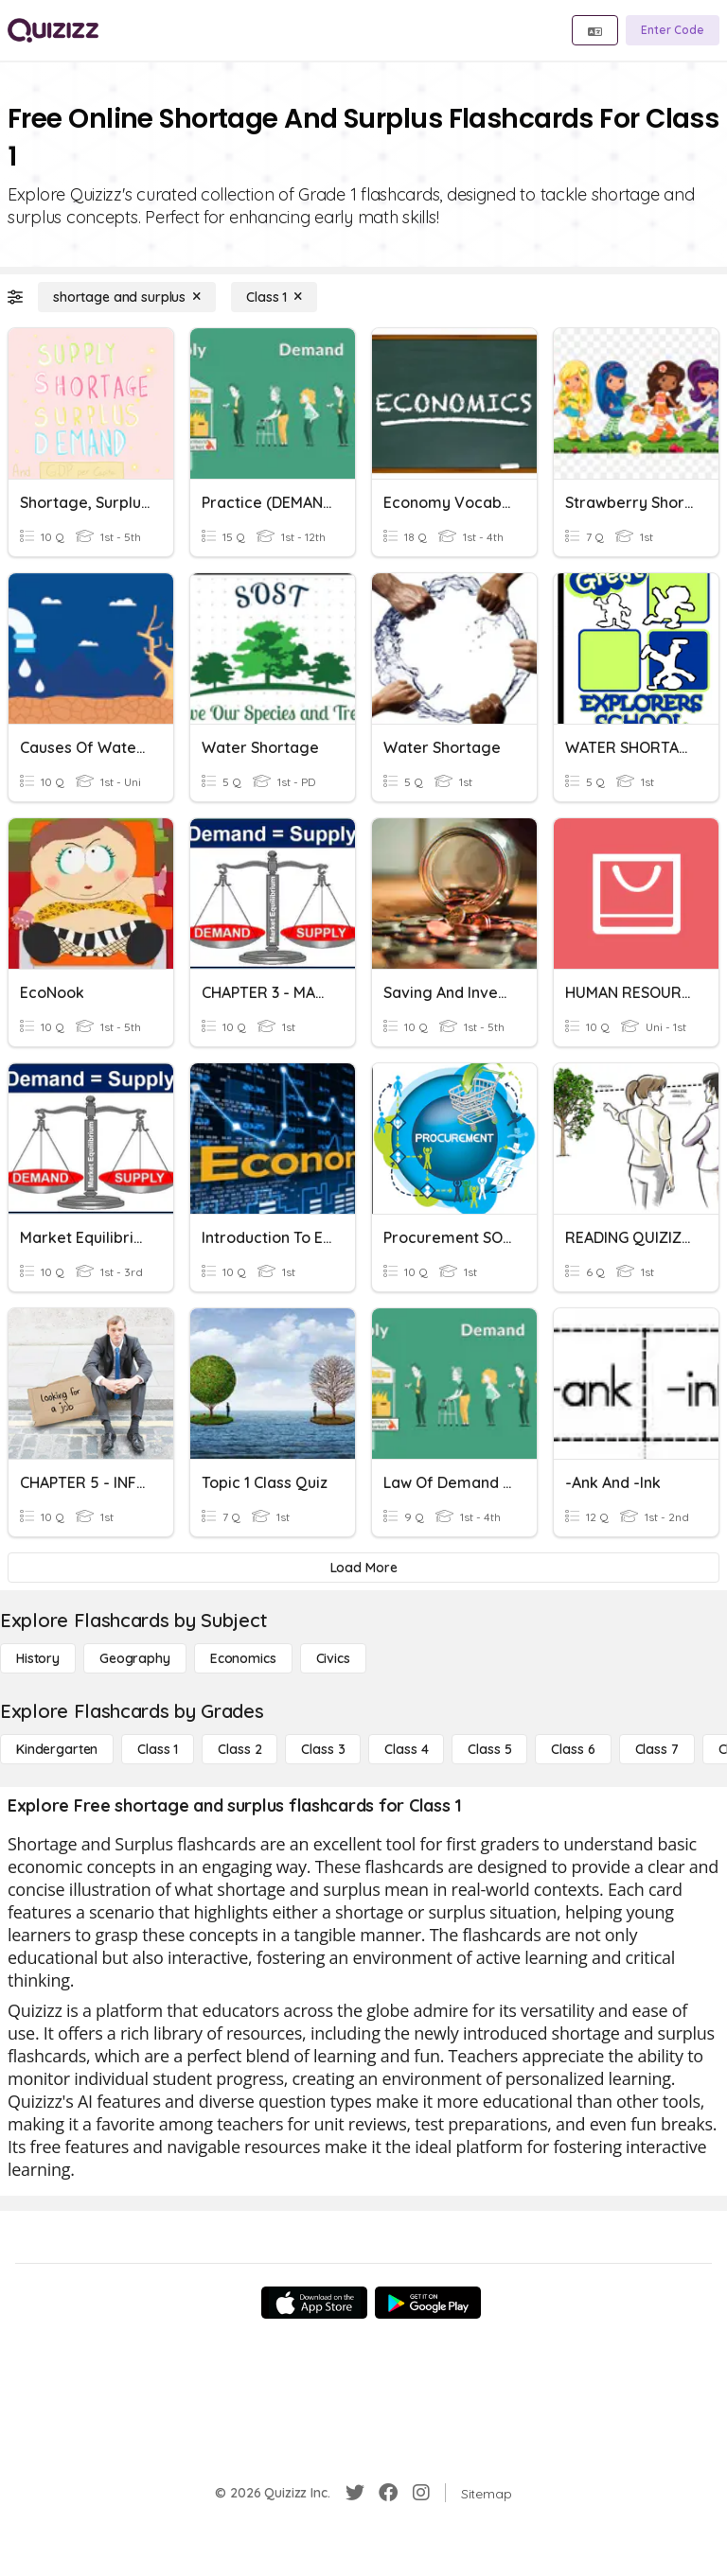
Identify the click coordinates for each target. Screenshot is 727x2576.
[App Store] (314, 2303)
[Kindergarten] (57, 1749)
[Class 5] (489, 1749)
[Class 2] (239, 1749)
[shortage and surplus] (127, 297)
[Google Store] (428, 2303)
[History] (38, 1658)
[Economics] (243, 1658)
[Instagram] (421, 2493)
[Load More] (363, 1567)
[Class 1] (274, 297)
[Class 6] (573, 1749)
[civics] (333, 1658)
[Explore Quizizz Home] (53, 30)
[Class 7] (657, 1749)
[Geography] (134, 1658)
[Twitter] (355, 2493)
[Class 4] (406, 1749)
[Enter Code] (672, 30)
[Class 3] (323, 1749)
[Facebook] (388, 2493)
